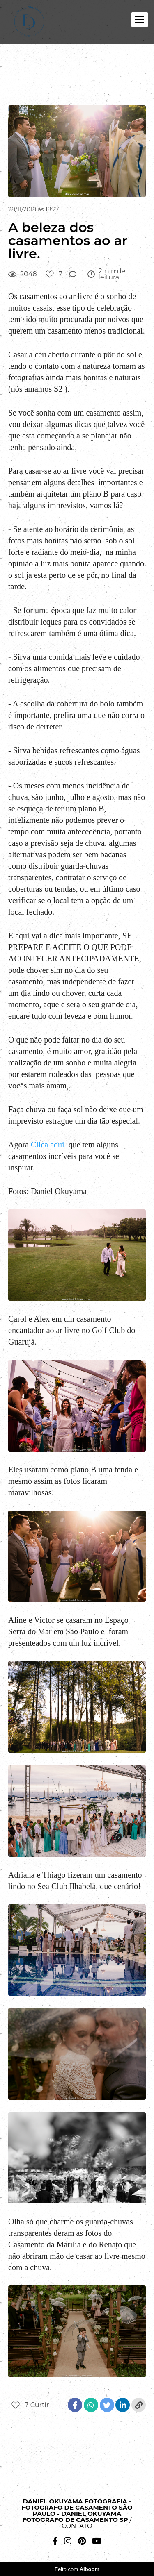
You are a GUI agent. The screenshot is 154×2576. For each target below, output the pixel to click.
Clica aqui (47, 1144)
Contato (77, 2526)
